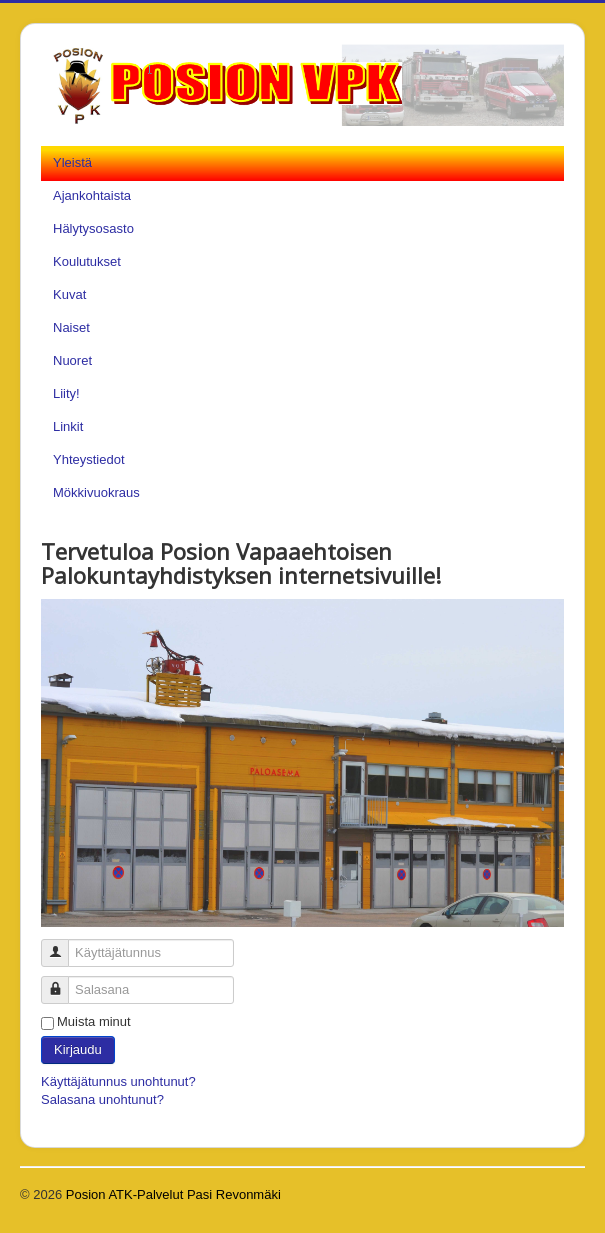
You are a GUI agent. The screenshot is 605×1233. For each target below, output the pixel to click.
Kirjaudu (78, 1049)
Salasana (62, 981)
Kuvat (69, 294)
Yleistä (72, 162)
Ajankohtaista (92, 195)
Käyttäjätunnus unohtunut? (118, 1081)
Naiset (71, 327)
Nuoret (72, 360)
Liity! (66, 393)
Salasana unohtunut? (102, 1099)
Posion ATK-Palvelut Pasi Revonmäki (173, 1194)
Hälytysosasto (93, 228)
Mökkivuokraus (96, 492)
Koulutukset (87, 261)
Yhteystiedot (89, 459)
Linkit (68, 426)
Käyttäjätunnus (62, 944)
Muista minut (94, 1021)
